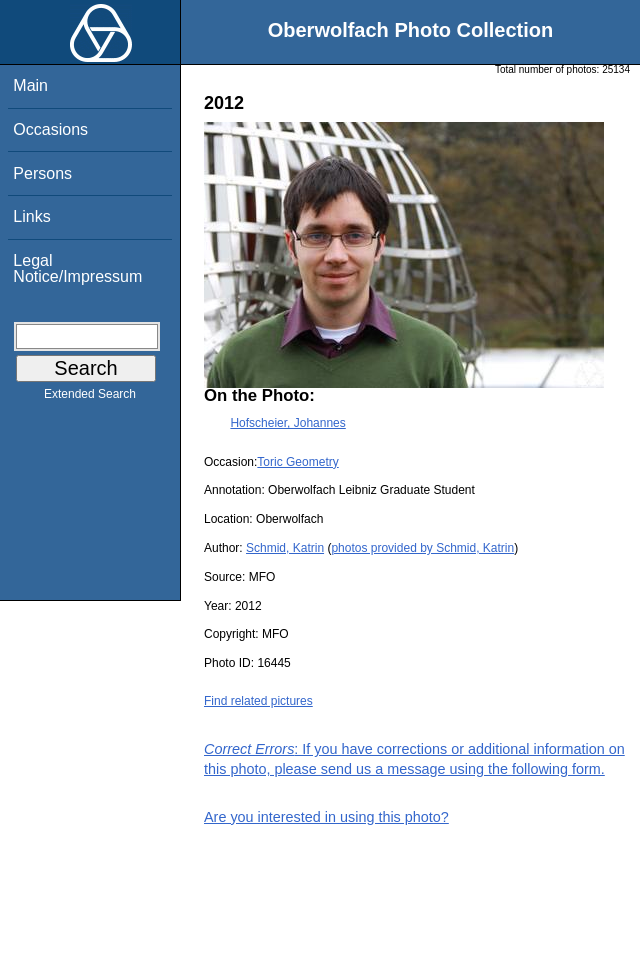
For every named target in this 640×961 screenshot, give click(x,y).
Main (30, 85)
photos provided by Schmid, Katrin (422, 548)
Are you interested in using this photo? (326, 817)
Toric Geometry (297, 462)
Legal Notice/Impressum (77, 268)
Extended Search (90, 398)
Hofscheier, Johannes (287, 423)
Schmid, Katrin (285, 548)
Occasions (50, 129)
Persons (42, 173)
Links (31, 216)
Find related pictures (258, 701)
